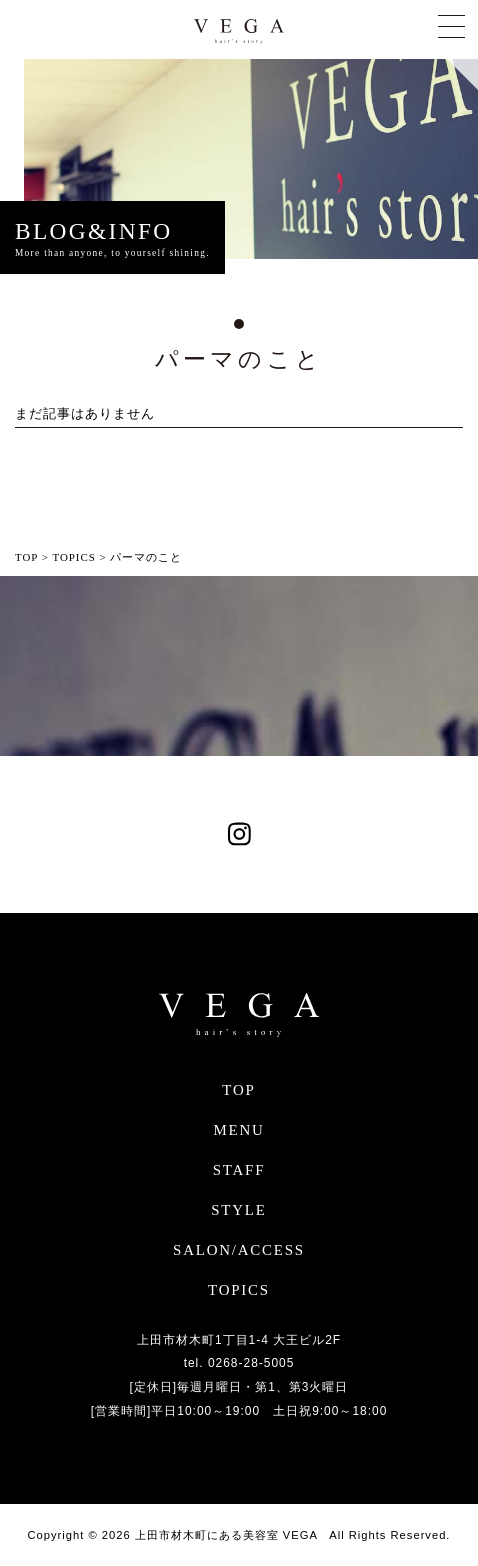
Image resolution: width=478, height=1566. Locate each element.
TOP (238, 1090)
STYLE (238, 1210)
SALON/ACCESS (239, 1250)
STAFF (239, 1170)
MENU (238, 1130)
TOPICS (239, 1290)
